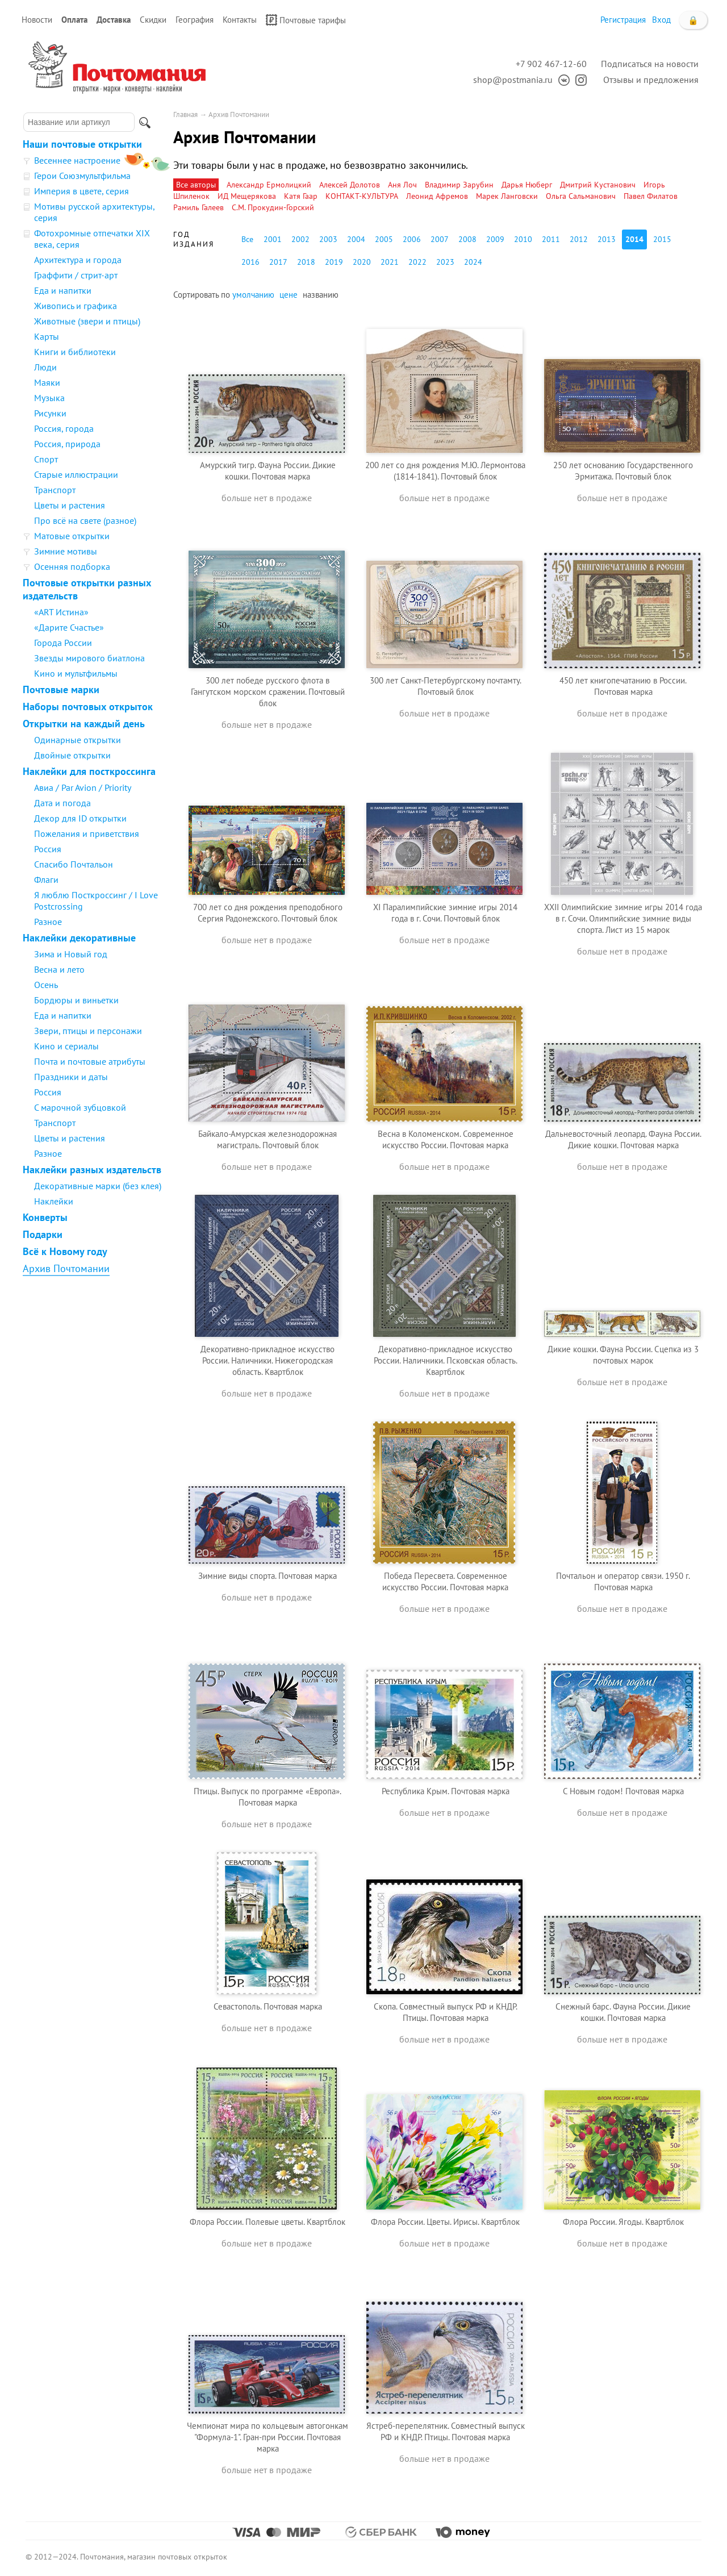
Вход (661, 19)
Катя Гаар (300, 196)
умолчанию (253, 294)
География (195, 19)
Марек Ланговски (507, 196)
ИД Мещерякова (247, 196)
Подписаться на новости (650, 63)
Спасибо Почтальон (73, 864)
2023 (445, 262)
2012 (579, 239)
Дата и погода (62, 802)
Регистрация (623, 19)
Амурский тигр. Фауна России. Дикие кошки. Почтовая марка (268, 471)
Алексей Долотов (349, 185)
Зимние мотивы (65, 551)
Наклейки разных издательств (92, 1169)
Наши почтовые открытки (82, 144)
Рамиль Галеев (198, 207)
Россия (47, 849)
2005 (384, 239)
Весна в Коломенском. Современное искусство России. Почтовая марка (445, 1139)
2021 (390, 262)
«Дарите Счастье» (69, 627)
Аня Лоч (402, 185)
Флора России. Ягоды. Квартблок (623, 2221)
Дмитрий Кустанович (598, 185)
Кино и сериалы (66, 1046)
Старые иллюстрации (76, 474)
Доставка (114, 19)
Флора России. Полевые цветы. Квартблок (267, 2221)
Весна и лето (59, 969)
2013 (607, 239)
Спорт (46, 459)
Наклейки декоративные (79, 937)
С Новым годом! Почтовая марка (623, 1791)
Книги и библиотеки (75, 351)
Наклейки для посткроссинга (89, 771)
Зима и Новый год (70, 954)
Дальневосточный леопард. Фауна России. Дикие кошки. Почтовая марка (623, 1139)
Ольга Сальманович (581, 196)
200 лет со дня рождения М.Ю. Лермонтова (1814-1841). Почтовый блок (445, 471)
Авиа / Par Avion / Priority (82, 787)
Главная (185, 114)
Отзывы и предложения (651, 79)
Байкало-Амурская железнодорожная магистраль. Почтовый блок (267, 1139)
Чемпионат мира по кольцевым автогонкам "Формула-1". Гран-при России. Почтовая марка (267, 2437)
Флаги (46, 879)
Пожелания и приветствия (86, 833)
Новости (37, 19)
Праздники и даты (71, 1076)
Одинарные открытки (77, 739)
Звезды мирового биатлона (89, 658)
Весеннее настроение (77, 160)
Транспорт (55, 489)
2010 (523, 239)
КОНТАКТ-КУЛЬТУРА (361, 196)
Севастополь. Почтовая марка (268, 2006)
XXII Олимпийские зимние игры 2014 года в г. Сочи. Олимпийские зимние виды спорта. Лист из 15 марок (623, 918)
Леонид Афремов (437, 196)
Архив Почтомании (66, 1268)
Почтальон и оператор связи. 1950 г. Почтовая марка (623, 1581)
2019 (334, 262)
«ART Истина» (61, 612)
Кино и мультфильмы (76, 673)
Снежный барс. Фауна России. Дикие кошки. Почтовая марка (623, 2012)
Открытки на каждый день (84, 723)
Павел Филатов (651, 196)
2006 (412, 239)
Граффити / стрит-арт (76, 275)
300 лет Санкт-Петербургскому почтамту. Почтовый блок (445, 686)
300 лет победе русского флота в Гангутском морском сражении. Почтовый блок (268, 691)
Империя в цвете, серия (81, 191)
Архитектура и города (78, 259)
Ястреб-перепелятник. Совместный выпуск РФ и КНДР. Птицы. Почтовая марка (445, 2431)
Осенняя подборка (72, 566)
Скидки (153, 19)
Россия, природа (67, 443)
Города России (63, 642)
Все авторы (196, 185)
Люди (45, 367)
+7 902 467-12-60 (551, 63)
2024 (473, 262)
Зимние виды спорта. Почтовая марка (267, 1575)
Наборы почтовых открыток (88, 706)
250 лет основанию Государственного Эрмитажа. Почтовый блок (623, 471)
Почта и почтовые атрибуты (89, 1061)
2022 (417, 262)
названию (321, 294)
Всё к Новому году (65, 1251)
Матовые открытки (72, 535)
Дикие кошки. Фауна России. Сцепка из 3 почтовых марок (623, 1355)
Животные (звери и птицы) (87, 321)
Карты (46, 336)
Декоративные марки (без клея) (97, 1185)
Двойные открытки (72, 755)
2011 (551, 239)
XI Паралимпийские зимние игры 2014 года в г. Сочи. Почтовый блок (445, 913)
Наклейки (53, 1201)
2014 (634, 239)
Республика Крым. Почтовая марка (445, 1791)
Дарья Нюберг (527, 185)
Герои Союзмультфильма (82, 175)
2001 (273, 239)
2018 (306, 262)
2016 (250, 262)
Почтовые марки (61, 689)
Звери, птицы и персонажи (88, 1030)
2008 (467, 239)
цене (288, 294)
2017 (278, 262)
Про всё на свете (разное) (85, 520)
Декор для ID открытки (80, 818)
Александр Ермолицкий (269, 185)
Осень (46, 984)
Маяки (47, 382)
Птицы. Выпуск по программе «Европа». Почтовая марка (267, 1797)
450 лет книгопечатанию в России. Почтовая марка (623, 686)
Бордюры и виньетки (76, 1000)
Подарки (42, 1234)
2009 (495, 239)
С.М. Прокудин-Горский (273, 207)
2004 (356, 239)
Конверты (45, 1217)
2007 (440, 239)
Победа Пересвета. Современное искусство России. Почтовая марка (445, 1581)
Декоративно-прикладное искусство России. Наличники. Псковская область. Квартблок (445, 1360)
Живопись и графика (75, 305)
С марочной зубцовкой (80, 1107)
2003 (328, 239)
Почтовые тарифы (306, 20)
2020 (362, 262)
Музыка (49, 397)
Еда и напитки (62, 290)
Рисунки (50, 413)
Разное (48, 921)
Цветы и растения (69, 505)
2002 (300, 239)
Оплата (74, 19)
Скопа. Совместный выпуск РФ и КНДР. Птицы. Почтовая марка (445, 2012)
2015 (662, 239)
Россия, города (64, 428)
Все (247, 239)
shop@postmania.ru (513, 79)
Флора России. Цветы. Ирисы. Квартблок (445, 2221)
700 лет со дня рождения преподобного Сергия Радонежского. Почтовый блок (267, 913)
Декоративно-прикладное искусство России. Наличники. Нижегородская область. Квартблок (267, 1360)
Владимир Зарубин (459, 185)
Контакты (240, 19)
